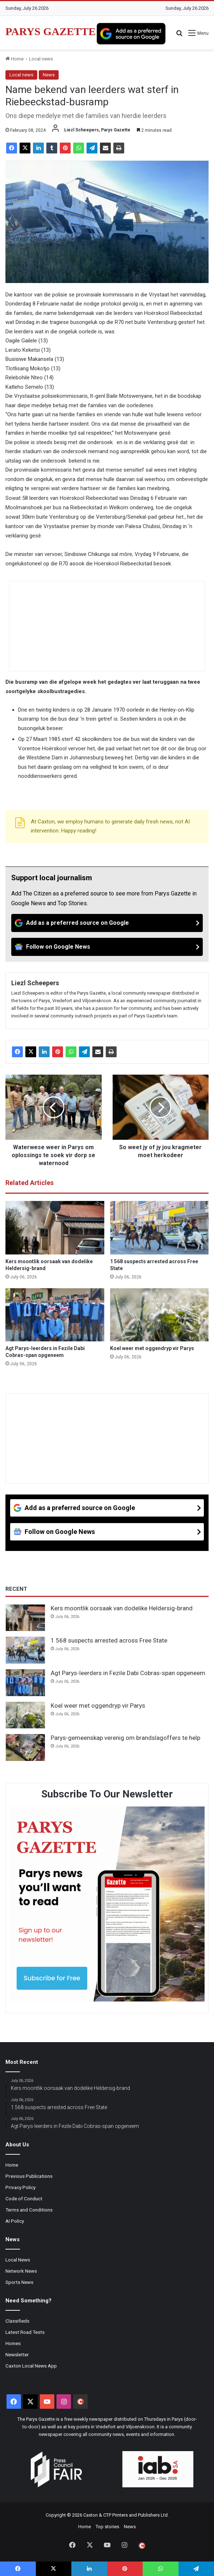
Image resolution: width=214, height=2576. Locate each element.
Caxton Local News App (31, 2366)
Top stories (107, 2526)
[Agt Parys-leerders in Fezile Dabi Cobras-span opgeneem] (54, 1314)
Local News (17, 2260)
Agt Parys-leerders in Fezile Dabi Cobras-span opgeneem (128, 1673)
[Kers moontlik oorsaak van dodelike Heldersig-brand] (54, 1227)
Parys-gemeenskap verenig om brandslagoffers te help (125, 1737)
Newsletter (17, 2354)
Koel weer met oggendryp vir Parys (152, 1348)
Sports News (19, 2282)
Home (14, 59)
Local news (41, 59)
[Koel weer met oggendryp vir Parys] (159, 1314)
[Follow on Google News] (107, 947)
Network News (21, 2271)
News (49, 74)
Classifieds (17, 2321)
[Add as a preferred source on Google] (131, 34)
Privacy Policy (20, 2187)
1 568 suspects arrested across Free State (109, 1640)
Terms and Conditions (29, 2210)
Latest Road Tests (25, 2332)
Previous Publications (29, 2176)
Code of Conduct (23, 2198)
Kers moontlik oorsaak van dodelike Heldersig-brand (122, 1608)
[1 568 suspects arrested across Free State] (159, 1227)
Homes (13, 2343)
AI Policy (14, 2221)
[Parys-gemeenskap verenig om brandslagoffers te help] (25, 1747)
